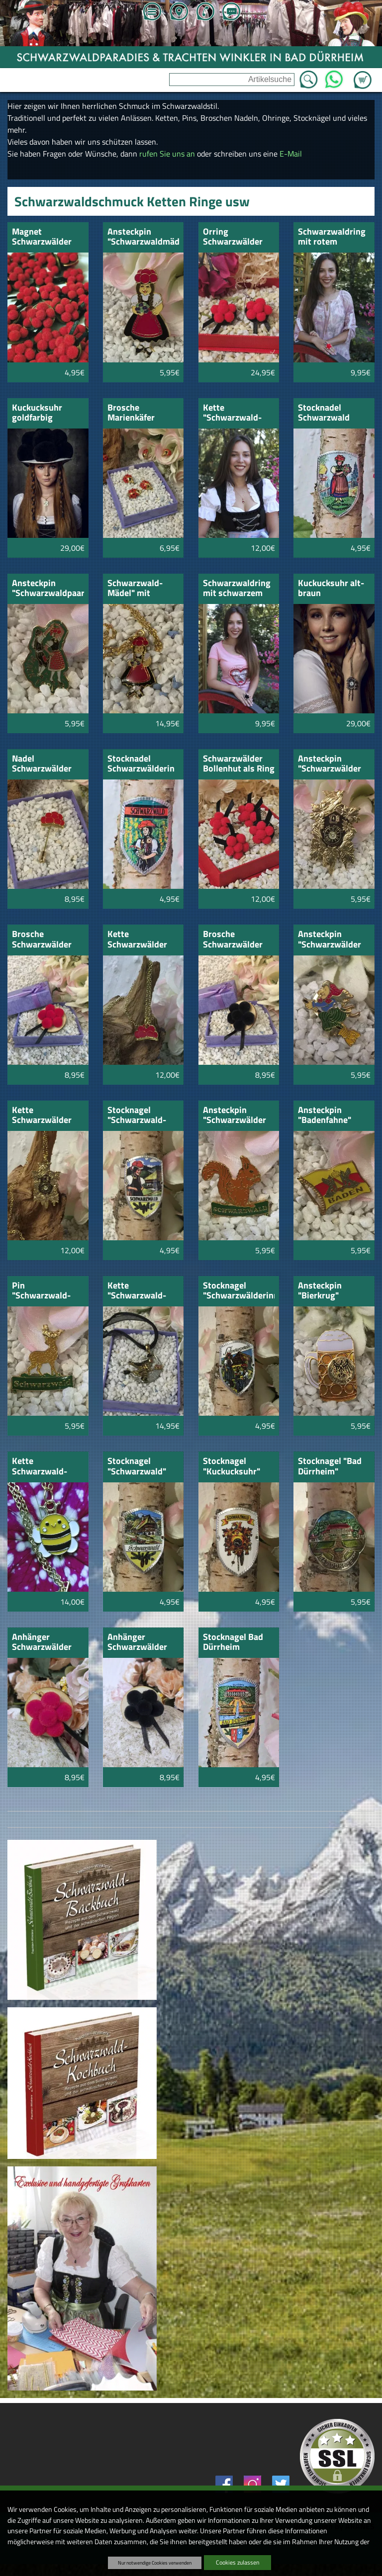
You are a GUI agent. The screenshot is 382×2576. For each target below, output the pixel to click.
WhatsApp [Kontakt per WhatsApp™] (333, 77)
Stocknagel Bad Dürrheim (233, 1642)
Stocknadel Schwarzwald (324, 413)
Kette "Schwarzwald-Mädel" (232, 413)
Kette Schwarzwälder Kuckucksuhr (42, 1115)
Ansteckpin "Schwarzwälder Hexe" (329, 939)
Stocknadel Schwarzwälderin (141, 764)
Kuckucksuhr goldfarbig (37, 413)
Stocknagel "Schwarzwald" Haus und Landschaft (136, 1466)
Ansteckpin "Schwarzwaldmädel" (143, 237)
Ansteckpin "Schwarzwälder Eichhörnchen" (234, 1115)
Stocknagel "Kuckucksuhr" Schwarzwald (231, 1466)
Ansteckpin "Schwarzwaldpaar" (48, 589)
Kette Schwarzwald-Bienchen (39, 1466)
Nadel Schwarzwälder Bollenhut (42, 764)
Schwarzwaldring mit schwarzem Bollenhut (237, 589)
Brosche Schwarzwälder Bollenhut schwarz (233, 939)
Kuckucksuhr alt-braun (331, 589)
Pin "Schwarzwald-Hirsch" (41, 1291)
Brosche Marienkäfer (131, 413)
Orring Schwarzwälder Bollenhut (233, 237)
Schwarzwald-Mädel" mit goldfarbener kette (135, 589)
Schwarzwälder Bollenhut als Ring (239, 764)
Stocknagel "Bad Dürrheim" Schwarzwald (330, 1466)
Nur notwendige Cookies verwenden (154, 2563)
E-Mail (291, 154)
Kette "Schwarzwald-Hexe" (136, 1291)
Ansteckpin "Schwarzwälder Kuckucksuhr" (329, 764)
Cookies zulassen (237, 2562)
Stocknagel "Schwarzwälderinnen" (239, 1291)
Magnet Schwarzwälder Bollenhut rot (42, 237)
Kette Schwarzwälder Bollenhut (137, 939)
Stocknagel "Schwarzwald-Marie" (136, 1115)
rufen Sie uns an (167, 154)
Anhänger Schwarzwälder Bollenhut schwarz (137, 1642)
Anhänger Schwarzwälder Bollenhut (42, 1642)
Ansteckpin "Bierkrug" (320, 1291)
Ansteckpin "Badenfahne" (324, 1115)
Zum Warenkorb (363, 74)
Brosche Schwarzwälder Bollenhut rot (42, 939)
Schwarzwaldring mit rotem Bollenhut (332, 237)
